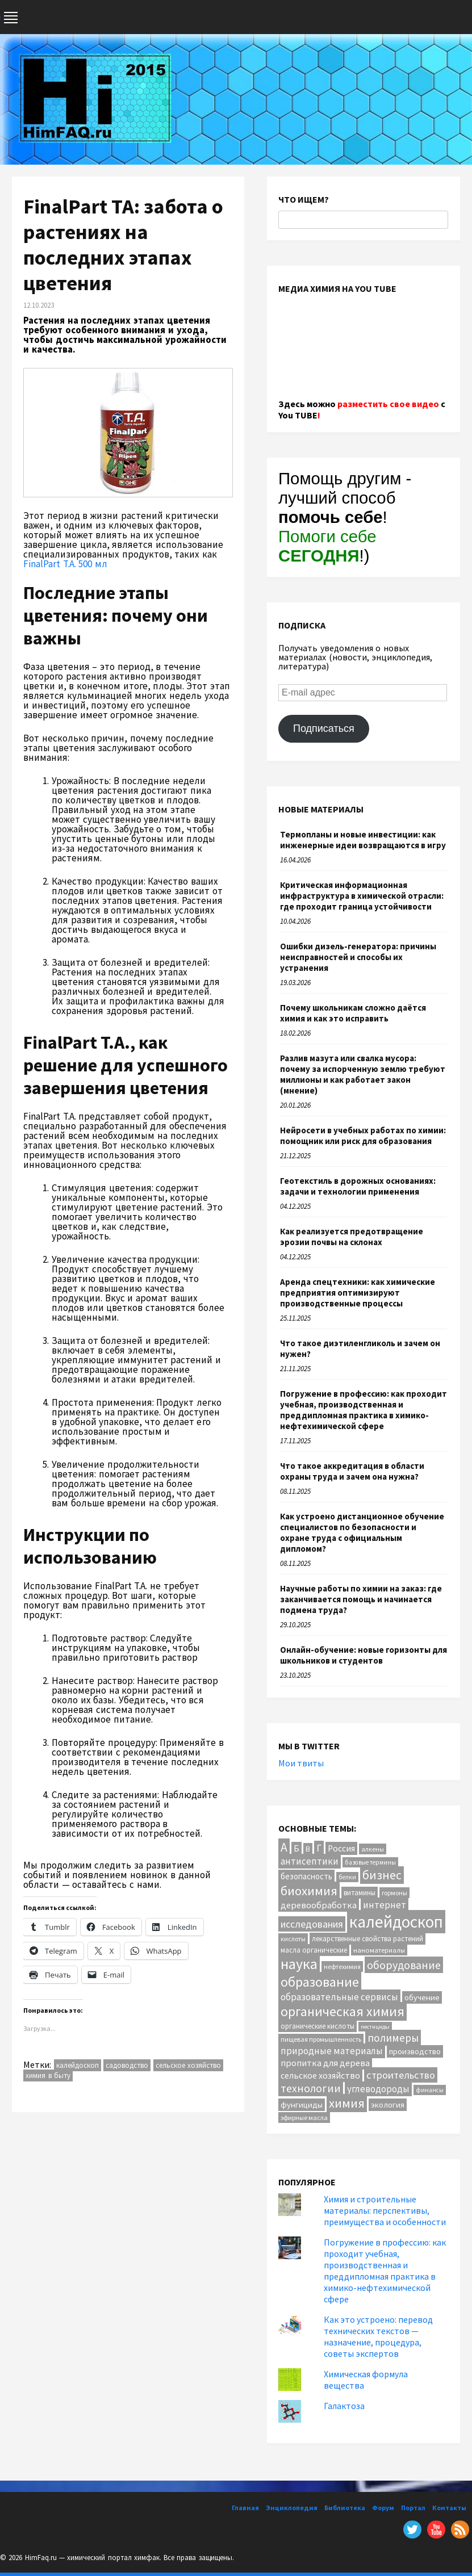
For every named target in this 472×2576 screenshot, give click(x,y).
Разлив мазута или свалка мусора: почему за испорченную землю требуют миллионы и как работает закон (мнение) (362, 1074)
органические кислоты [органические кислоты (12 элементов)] (317, 2026)
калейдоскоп (77, 2065)
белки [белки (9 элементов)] (347, 1877)
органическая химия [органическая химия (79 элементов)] (342, 2011)
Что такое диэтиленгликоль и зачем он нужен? (360, 1348)
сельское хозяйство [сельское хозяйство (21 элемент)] (320, 2075)
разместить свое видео (388, 403)
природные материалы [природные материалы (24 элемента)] (332, 2051)
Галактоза (344, 2405)
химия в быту (48, 2075)
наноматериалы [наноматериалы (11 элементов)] (379, 1950)
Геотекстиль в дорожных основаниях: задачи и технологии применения (358, 1186)
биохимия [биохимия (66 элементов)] (309, 1891)
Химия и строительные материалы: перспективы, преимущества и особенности (385, 2210)
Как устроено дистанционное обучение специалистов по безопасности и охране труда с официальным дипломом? (362, 1532)
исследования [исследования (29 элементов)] (312, 1923)
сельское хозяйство (189, 2065)
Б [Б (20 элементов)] (296, 1848)
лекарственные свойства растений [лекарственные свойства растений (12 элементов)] (367, 1938)
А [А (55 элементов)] (284, 1847)
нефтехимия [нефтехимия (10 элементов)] (342, 1966)
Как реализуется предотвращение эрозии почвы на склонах (351, 1236)
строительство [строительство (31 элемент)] (400, 2074)
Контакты (449, 2507)
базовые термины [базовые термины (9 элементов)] (370, 1862)
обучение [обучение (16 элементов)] (422, 1997)
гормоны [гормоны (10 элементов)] (394, 1892)
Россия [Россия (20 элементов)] (341, 1848)
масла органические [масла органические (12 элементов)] (314, 1950)
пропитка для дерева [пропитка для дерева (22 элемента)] (325, 2062)
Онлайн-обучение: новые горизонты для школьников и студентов (363, 1655)
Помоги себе (327, 546)
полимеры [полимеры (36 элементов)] (393, 2038)
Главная (245, 2507)
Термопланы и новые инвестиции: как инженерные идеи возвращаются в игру (363, 840)
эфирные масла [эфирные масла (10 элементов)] (304, 2117)
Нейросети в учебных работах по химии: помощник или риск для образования (363, 1135)
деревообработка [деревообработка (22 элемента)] (319, 1905)
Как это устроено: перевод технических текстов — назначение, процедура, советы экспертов (378, 2336)
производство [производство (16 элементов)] (415, 2051)
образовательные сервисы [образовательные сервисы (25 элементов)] (339, 1997)
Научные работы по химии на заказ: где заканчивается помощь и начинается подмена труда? (361, 1599)
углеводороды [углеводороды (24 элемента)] (378, 2089)
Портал (413, 2507)
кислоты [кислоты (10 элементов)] (293, 1938)
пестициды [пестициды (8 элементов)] (375, 2026)
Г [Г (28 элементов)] (318, 1848)
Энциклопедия (292, 2507)
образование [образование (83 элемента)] (320, 1982)
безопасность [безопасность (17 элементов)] (306, 1876)
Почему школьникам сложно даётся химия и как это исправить (353, 1013)
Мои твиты (301, 1763)
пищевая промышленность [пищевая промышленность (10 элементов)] (321, 2039)
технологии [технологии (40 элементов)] (311, 2088)
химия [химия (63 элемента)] (347, 2103)
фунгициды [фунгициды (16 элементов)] (302, 2105)
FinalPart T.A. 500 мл (65, 564)
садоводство (127, 2065)
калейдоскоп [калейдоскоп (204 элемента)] (396, 1921)
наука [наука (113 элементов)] (299, 1964)
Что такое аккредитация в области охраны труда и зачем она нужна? (352, 1471)
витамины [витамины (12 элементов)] (359, 1893)
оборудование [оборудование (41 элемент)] (404, 1965)
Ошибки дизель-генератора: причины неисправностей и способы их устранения (358, 957)
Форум (383, 2507)
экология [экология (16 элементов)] (387, 2105)
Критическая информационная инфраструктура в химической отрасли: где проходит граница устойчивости (362, 895)
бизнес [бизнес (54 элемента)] (382, 1875)
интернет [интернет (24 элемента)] (384, 1905)
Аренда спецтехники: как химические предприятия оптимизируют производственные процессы (357, 1292)
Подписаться (323, 728)
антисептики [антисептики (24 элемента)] (310, 1861)
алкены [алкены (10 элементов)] (372, 1849)
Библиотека (344, 2507)
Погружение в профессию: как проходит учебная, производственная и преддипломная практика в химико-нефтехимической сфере (363, 1409)
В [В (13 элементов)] (308, 1849)
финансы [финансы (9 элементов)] (430, 2090)
